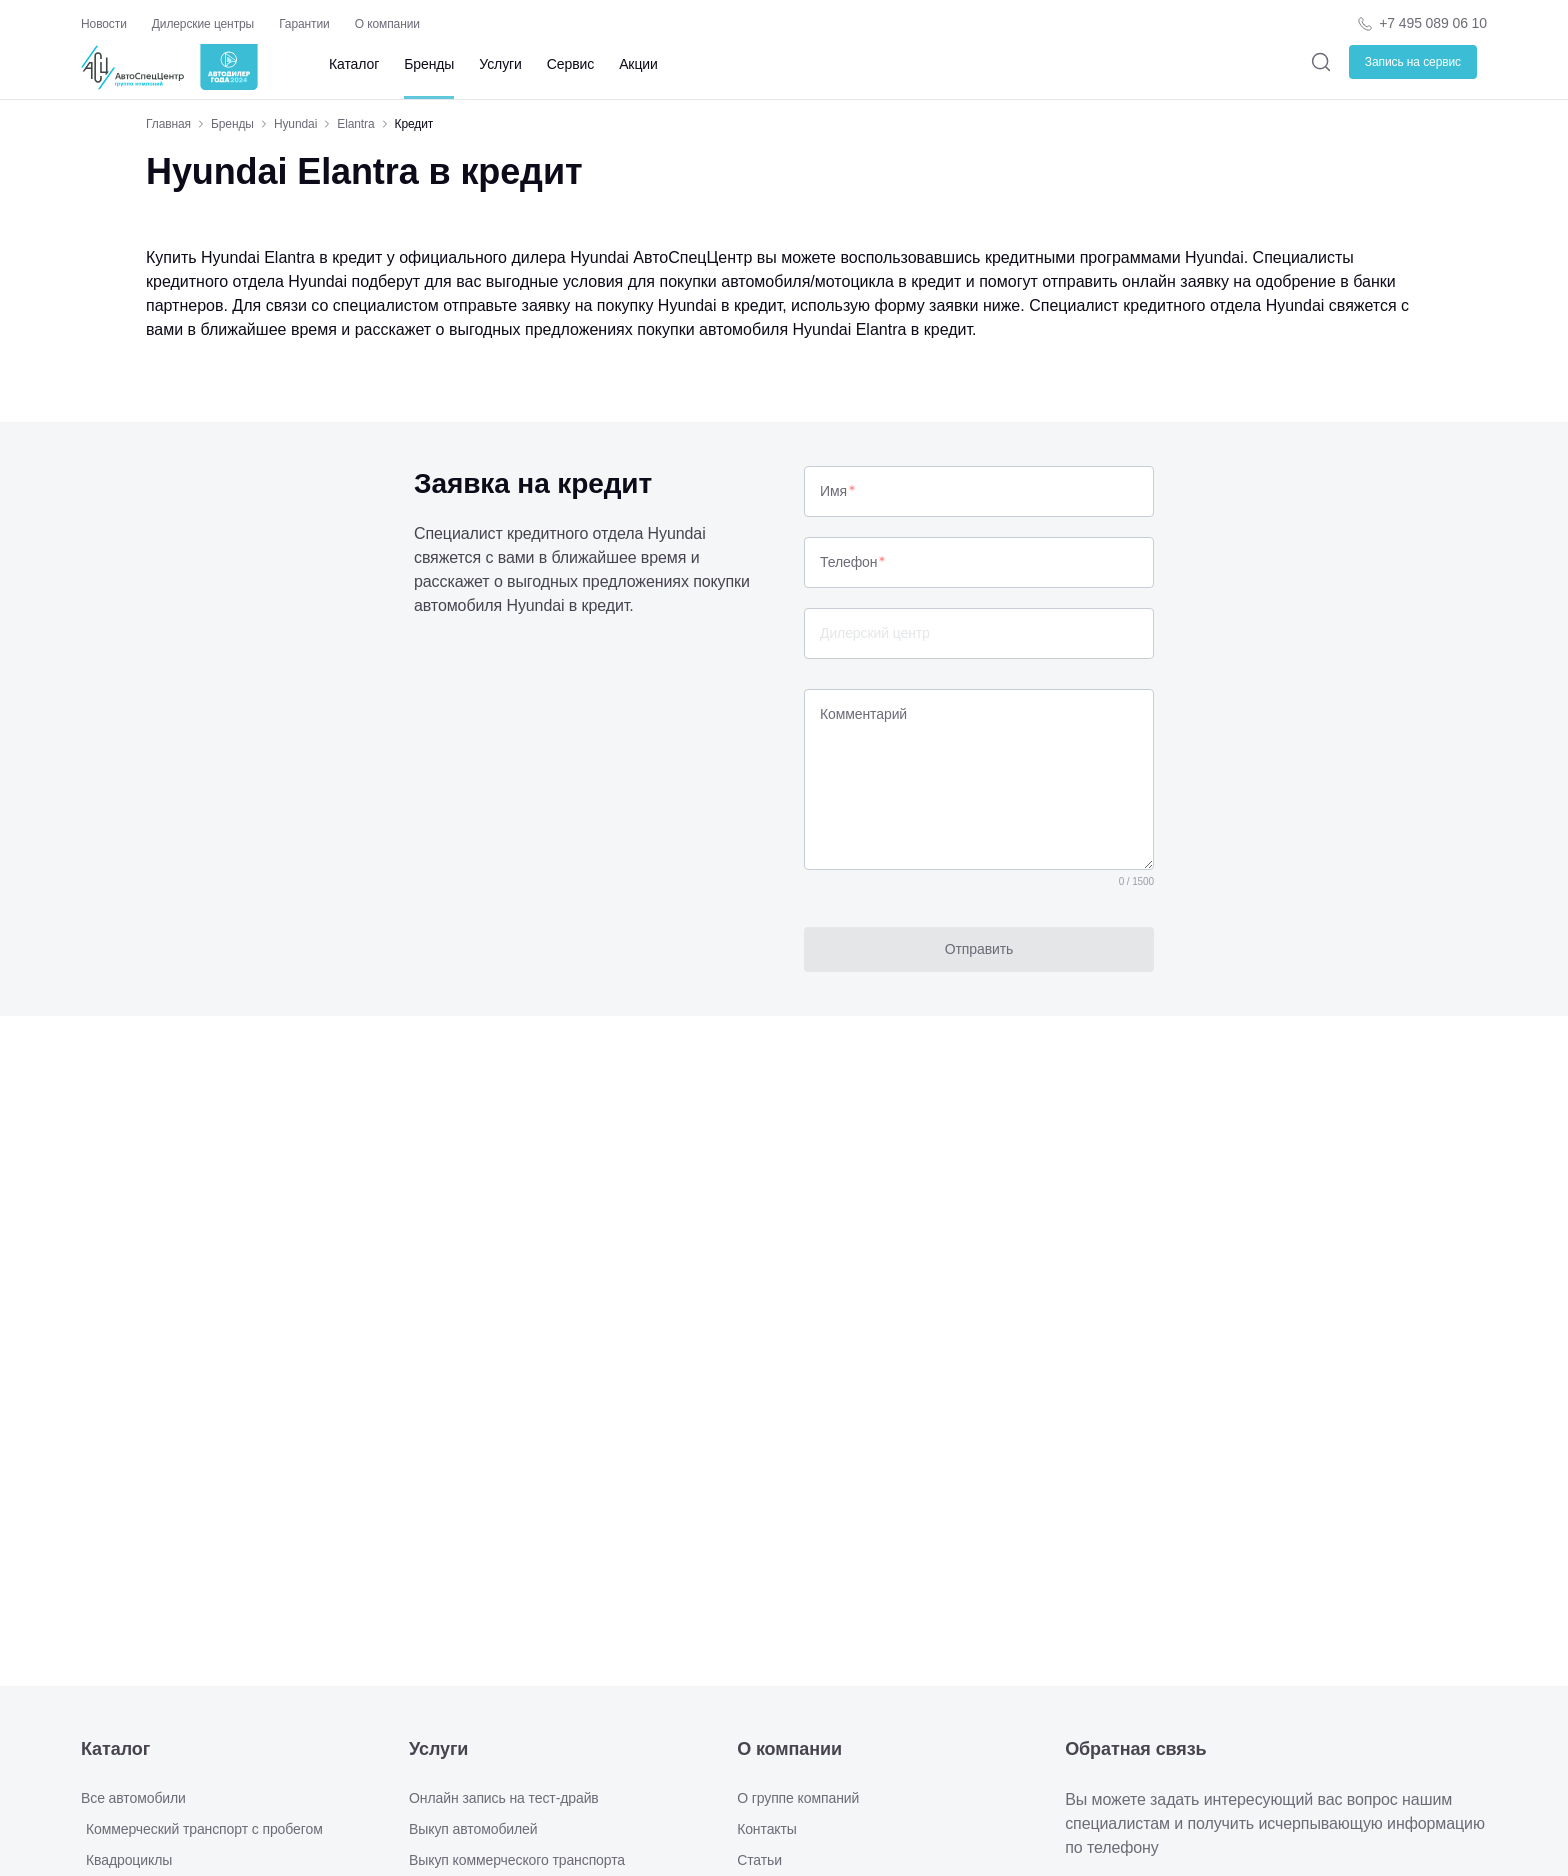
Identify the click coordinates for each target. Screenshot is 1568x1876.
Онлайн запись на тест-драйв (504, 1798)
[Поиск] (1321, 61)
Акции (638, 64)
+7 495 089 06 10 (1433, 23)
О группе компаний (798, 1798)
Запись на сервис (1413, 62)
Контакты (767, 1829)
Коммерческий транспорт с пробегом (204, 1829)
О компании (387, 24)
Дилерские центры (203, 24)
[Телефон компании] (1421, 23)
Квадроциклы (129, 1860)
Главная (168, 124)
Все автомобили (133, 1798)
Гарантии (304, 24)
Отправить (979, 949)
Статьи (759, 1860)
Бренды (429, 64)
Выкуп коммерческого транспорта (517, 1860)
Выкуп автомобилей (473, 1829)
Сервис (570, 64)
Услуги (500, 64)
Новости (104, 24)
